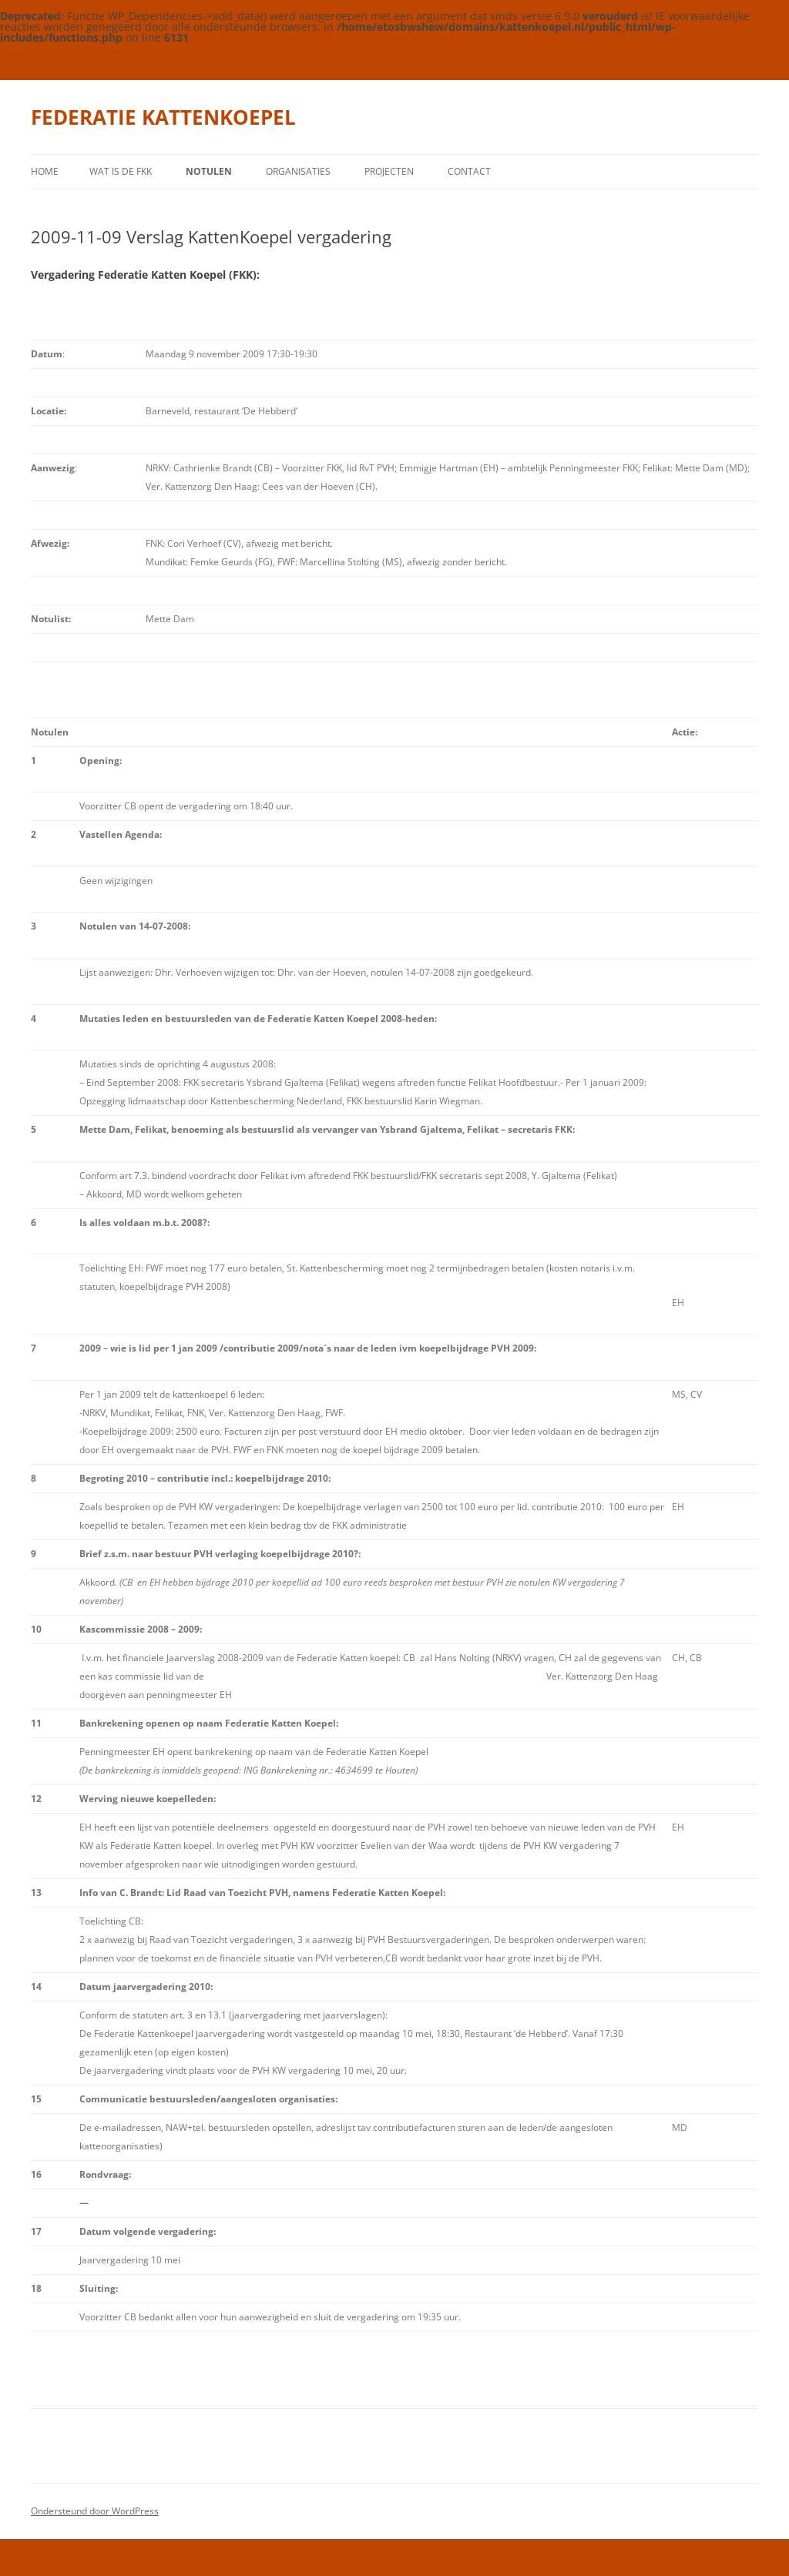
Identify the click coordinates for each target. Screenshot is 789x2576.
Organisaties (298, 171)
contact (469, 171)
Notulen (209, 171)
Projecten (389, 171)
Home (45, 171)
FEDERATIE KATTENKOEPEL (163, 117)
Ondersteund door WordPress (95, 2510)
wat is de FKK (120, 171)
